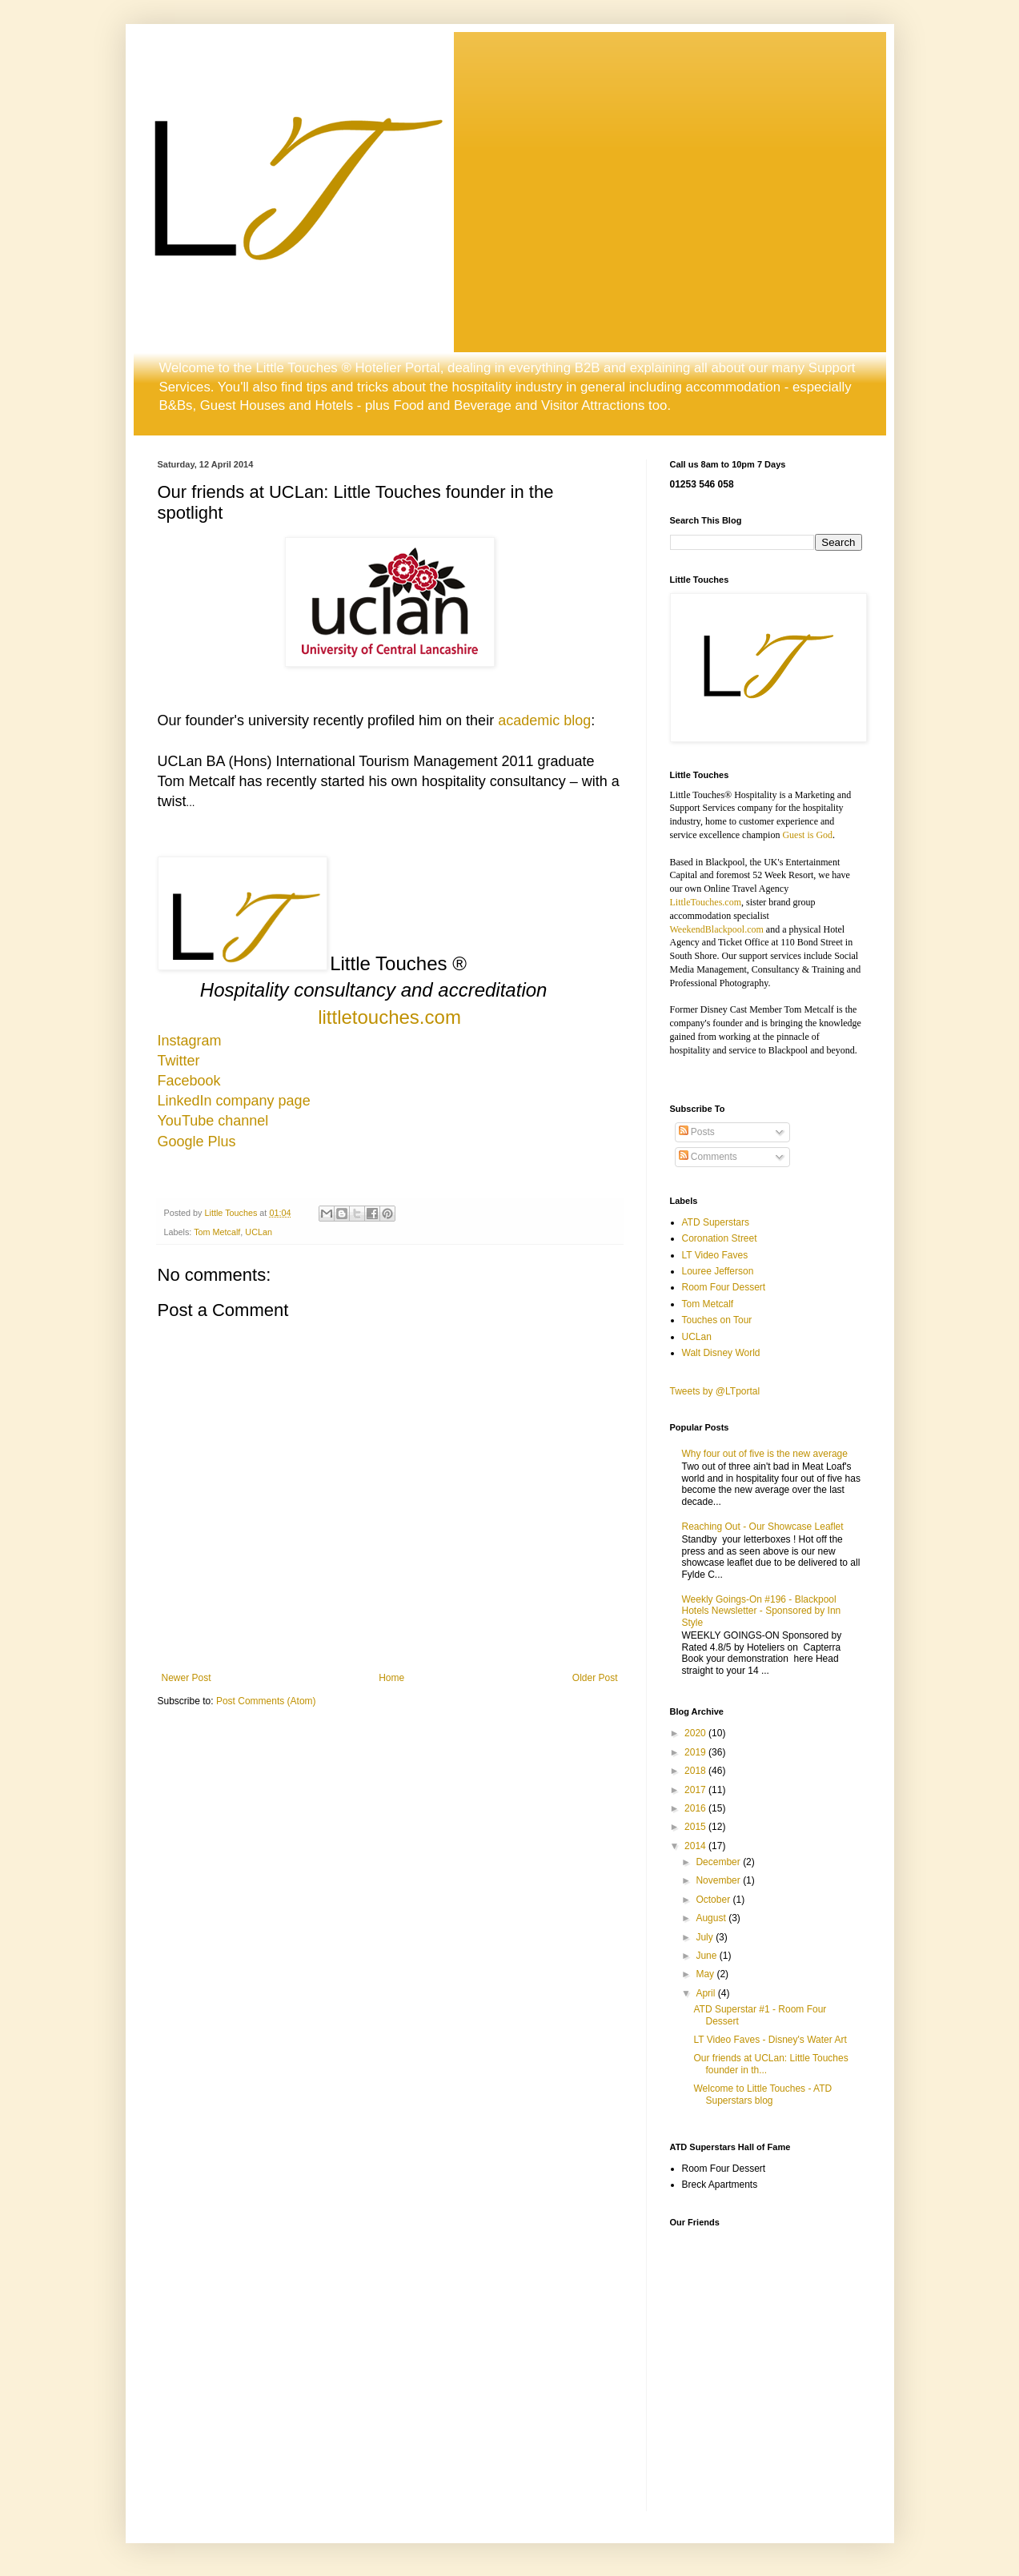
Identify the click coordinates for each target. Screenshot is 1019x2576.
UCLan (258, 1232)
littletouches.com (389, 1017)
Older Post (595, 1677)
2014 (696, 1846)
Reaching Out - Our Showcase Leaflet (763, 1526)
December (719, 1862)
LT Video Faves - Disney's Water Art (769, 2039)
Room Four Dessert (724, 1287)
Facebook (189, 1081)
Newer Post (186, 1677)
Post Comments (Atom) (266, 1701)
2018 (696, 1770)
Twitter (179, 1061)
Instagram (190, 1041)
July (706, 1937)
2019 (696, 1752)
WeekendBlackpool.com (717, 929)
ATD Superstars (715, 1222)
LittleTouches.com (705, 902)
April (706, 1993)
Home (391, 1677)
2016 (696, 1808)
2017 (696, 1790)
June (707, 1955)
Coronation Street (719, 1238)
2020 (696, 1733)
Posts (697, 1132)
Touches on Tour (717, 1320)
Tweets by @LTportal (715, 1391)
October (714, 1899)
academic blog (544, 720)
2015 (696, 1826)
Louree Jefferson (718, 1271)
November (719, 1880)
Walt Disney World (721, 1352)
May (706, 1974)
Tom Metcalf (217, 1232)
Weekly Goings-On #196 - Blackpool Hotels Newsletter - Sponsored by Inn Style (761, 1611)
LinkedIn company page (234, 1101)
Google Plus (197, 1142)
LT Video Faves (715, 1255)
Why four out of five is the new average (765, 1453)
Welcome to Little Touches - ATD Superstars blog (762, 2094)
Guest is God (807, 835)
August (712, 1918)
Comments (708, 1156)
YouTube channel (213, 1121)
